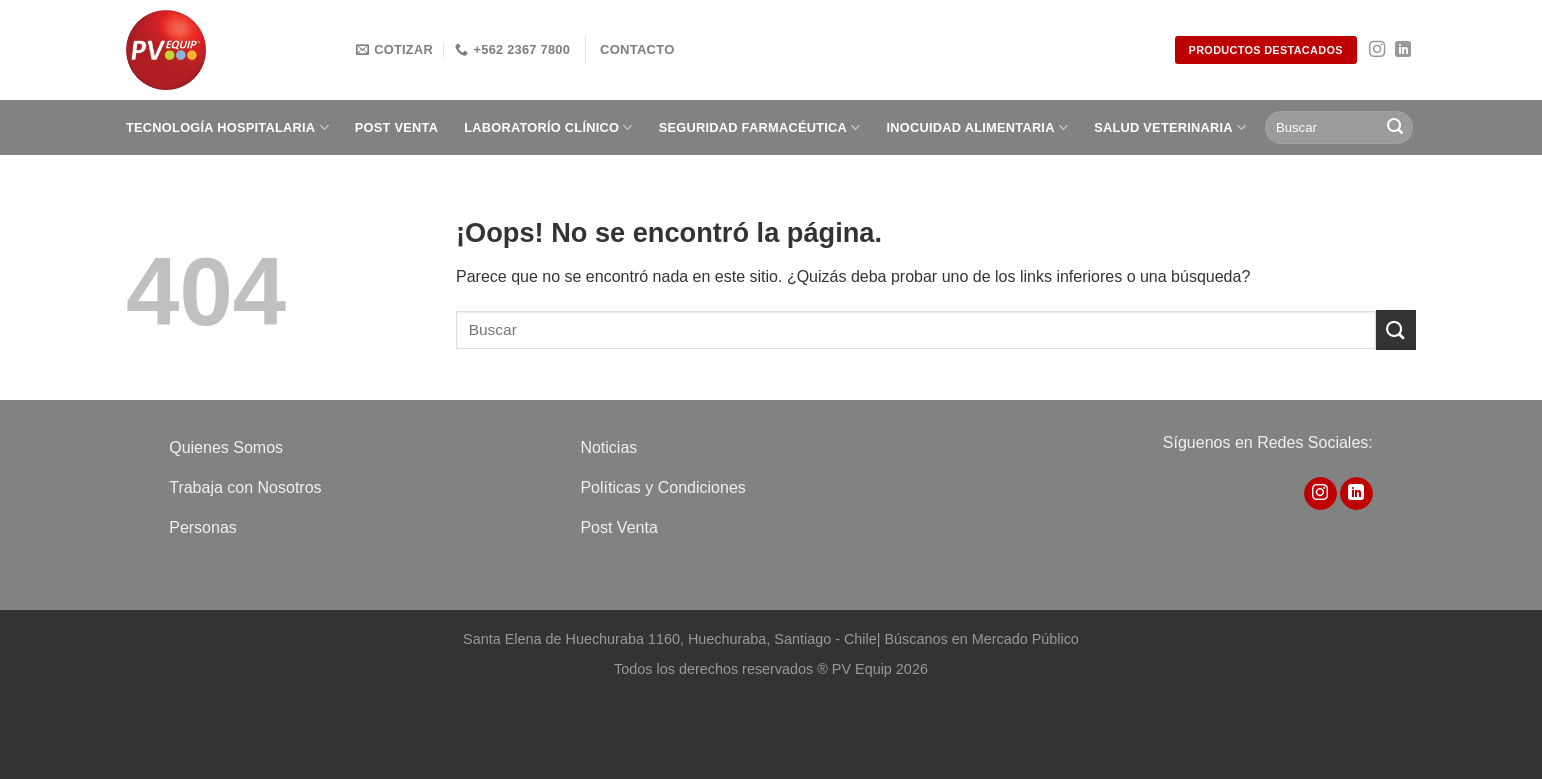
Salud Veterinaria (1170, 127)
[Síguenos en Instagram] (1377, 50)
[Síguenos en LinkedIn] (1403, 50)
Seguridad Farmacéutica (760, 127)
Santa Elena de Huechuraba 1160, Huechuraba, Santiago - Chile (670, 639)
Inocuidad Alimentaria (978, 127)
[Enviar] (1395, 128)
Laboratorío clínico (548, 127)
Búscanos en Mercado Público (981, 639)
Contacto (637, 49)
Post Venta (396, 127)
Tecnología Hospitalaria (227, 127)
